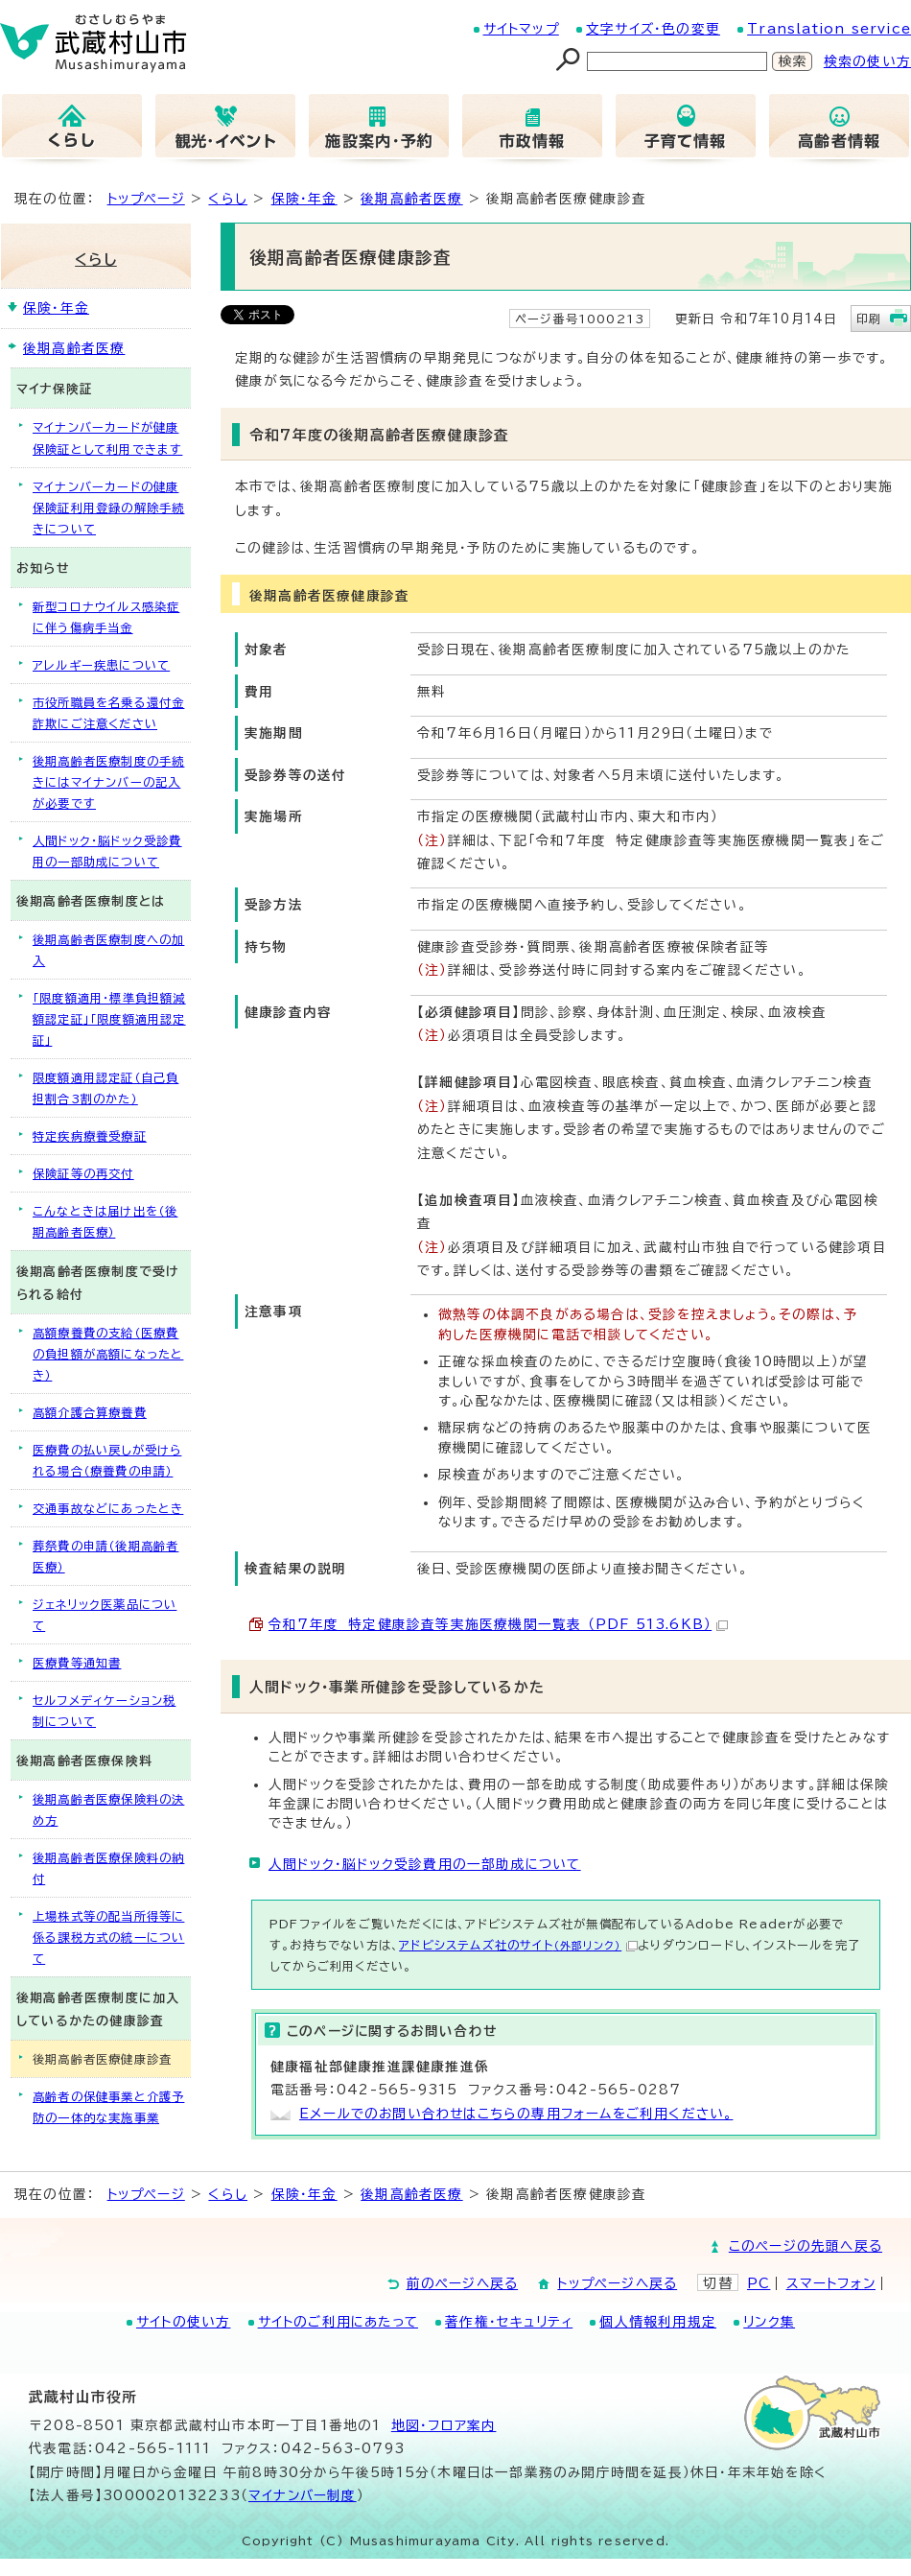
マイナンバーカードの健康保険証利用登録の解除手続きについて (108, 507)
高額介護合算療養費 (90, 1412)
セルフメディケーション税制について (104, 1710)
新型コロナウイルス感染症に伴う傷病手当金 (106, 617)
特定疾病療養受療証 (90, 1136)
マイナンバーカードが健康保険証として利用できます (107, 437)
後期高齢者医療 (411, 198)
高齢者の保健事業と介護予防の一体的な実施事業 (108, 2107)
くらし (227, 198)
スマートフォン (831, 2283)
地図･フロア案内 (444, 2425)
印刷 (868, 318)
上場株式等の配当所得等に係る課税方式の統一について (108, 1937)
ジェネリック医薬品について (104, 1614)
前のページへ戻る (463, 2283)
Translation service (829, 28)
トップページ (146, 198)
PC (758, 2283)
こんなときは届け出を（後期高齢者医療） (105, 1221)
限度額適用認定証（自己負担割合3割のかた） (105, 1088)
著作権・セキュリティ (508, 2321)
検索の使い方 (867, 61)
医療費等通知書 (77, 1662)
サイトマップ (521, 28)
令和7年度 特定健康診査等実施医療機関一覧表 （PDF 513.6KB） (498, 1624)
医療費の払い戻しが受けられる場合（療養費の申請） (107, 1460)
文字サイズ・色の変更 (653, 28)
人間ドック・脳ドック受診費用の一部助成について (425, 1864)
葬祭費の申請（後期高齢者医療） (105, 1556)
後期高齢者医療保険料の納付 (108, 1868)
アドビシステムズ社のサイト (518, 1944)
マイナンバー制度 (302, 2495)
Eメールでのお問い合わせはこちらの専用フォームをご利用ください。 (516, 2113)
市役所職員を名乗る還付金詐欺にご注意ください (108, 713)
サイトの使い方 (183, 2321)
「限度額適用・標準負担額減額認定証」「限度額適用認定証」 (109, 1019)
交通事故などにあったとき (108, 1508)
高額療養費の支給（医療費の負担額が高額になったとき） (108, 1354)
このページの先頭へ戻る (805, 2246)
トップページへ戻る (617, 2283)
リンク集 (769, 2321)
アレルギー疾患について (101, 665)
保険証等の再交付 (83, 1173)
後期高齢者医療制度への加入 (108, 950)
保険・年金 (304, 198)
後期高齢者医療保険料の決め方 (108, 1809)
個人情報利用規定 (657, 2321)
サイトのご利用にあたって (338, 2321)
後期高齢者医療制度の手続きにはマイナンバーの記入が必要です (108, 782)
